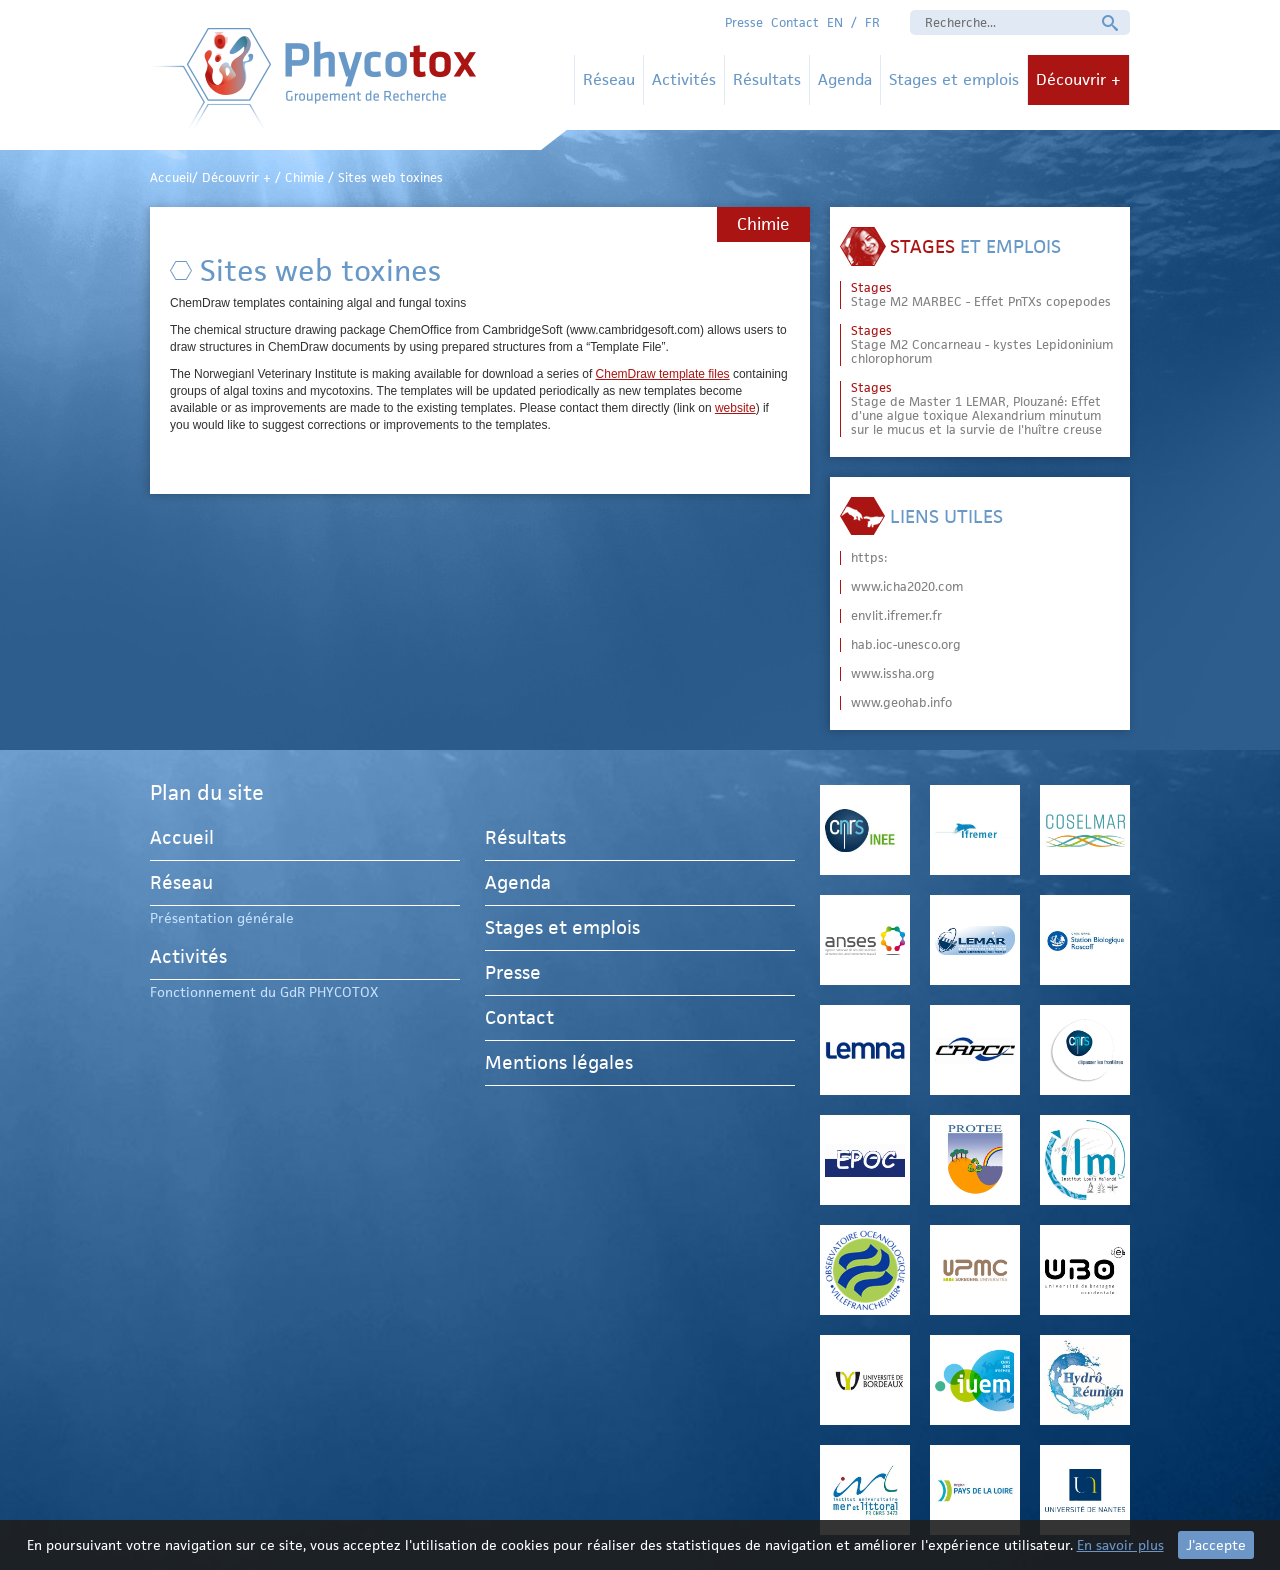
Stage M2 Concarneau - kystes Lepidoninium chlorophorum (982, 345)
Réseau (609, 79)
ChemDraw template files (663, 374)
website (735, 408)
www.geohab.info (901, 703)
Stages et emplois (954, 79)
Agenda (845, 79)
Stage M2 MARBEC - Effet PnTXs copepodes (981, 295)
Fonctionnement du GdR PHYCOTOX (264, 992)
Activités (684, 79)
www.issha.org (893, 674)
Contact (795, 22)
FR (872, 22)
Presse (744, 22)
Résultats (767, 79)
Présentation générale (222, 918)
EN (835, 22)
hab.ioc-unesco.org (906, 645)
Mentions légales (559, 1062)
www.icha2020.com (907, 587)
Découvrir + (1078, 79)
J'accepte (1216, 1545)
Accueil (182, 840)
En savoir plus (1120, 1545)
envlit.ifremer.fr (896, 616)
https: (869, 558)
